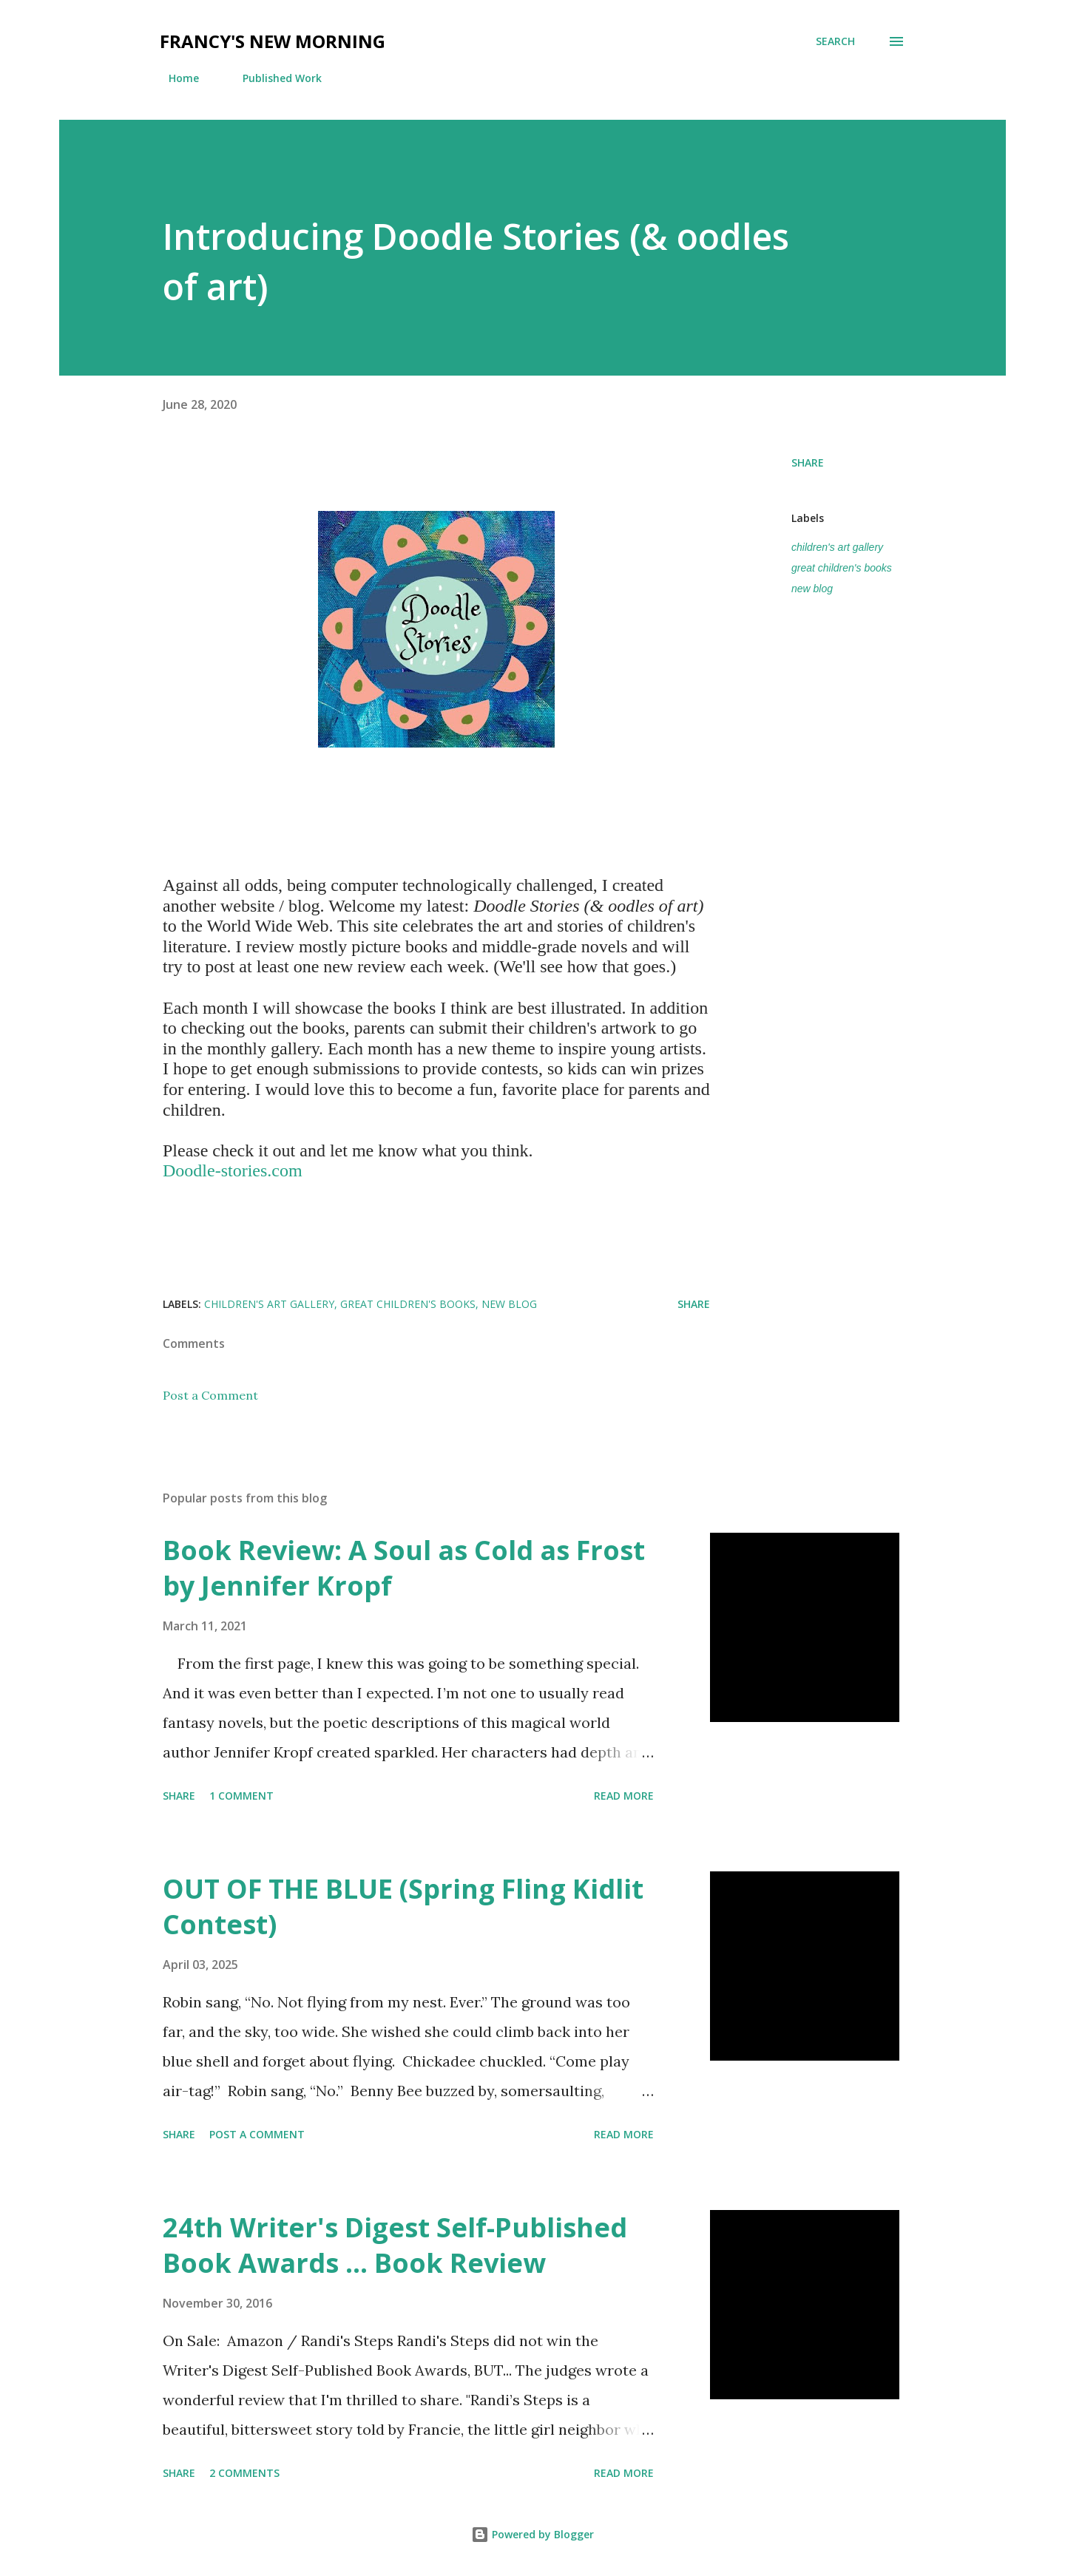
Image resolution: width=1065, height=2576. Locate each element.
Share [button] (807, 462)
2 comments (244, 2473)
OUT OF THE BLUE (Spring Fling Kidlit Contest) (403, 1906)
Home (175, 78)
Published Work (273, 78)
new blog (812, 588)
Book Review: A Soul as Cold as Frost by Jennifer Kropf (404, 1568)
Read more (624, 1796)
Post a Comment (210, 1395)
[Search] (835, 41)
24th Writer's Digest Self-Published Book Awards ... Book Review (395, 2245)
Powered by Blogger (532, 2534)
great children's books (841, 568)
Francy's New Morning (272, 41)
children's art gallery (837, 547)
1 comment (241, 1796)
